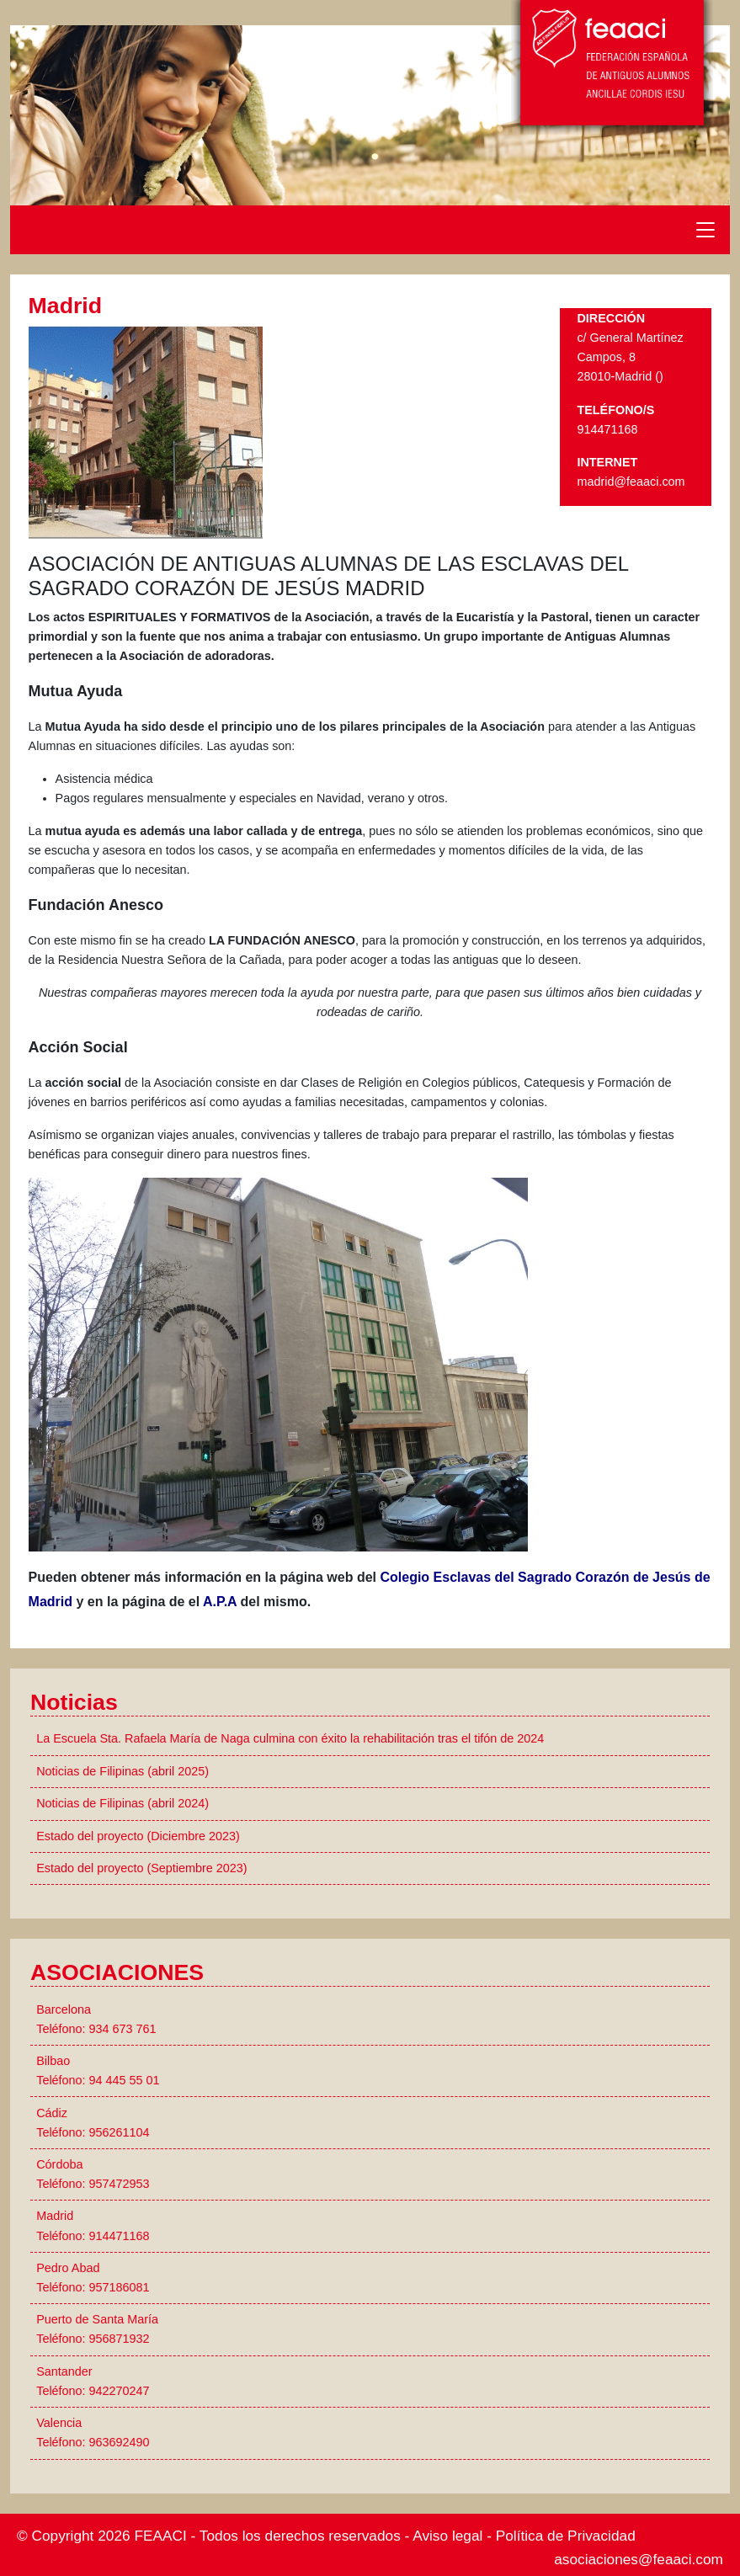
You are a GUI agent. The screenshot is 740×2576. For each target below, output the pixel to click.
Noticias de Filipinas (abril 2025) (122, 1771)
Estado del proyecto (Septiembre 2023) (141, 1868)
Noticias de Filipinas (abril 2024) (122, 1803)
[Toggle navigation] (705, 229)
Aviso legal (447, 2535)
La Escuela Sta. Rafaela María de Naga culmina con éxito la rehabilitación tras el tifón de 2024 (290, 1738)
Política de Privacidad (566, 2535)
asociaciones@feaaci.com (638, 2559)
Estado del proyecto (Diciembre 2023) (138, 1836)
